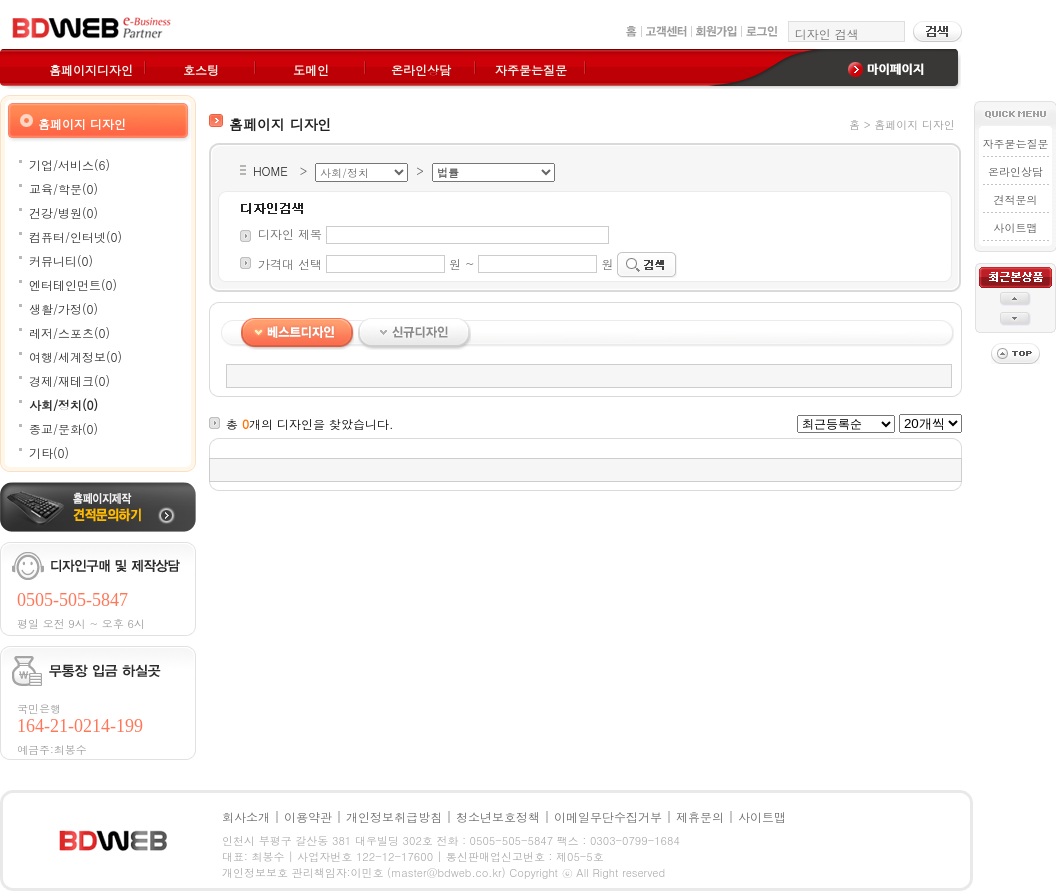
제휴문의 (700, 816)
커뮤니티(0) (61, 260)
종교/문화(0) (63, 428)
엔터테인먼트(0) (73, 284)
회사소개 (246, 816)
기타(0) (49, 452)
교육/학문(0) (63, 188)
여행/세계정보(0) (75, 356)
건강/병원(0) (63, 212)
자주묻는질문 (531, 69)
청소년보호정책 (498, 816)
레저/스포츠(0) (69, 332)
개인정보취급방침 (394, 816)
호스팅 (201, 69)
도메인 (311, 69)
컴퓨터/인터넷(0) (75, 236)
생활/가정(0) (63, 308)
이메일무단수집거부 (608, 816)
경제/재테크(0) (69, 380)
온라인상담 (421, 69)
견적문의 (1015, 199)
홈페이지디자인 (91, 69)
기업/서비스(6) (69, 164)
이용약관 (308, 816)
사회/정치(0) (63, 404)
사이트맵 (1015, 227)
